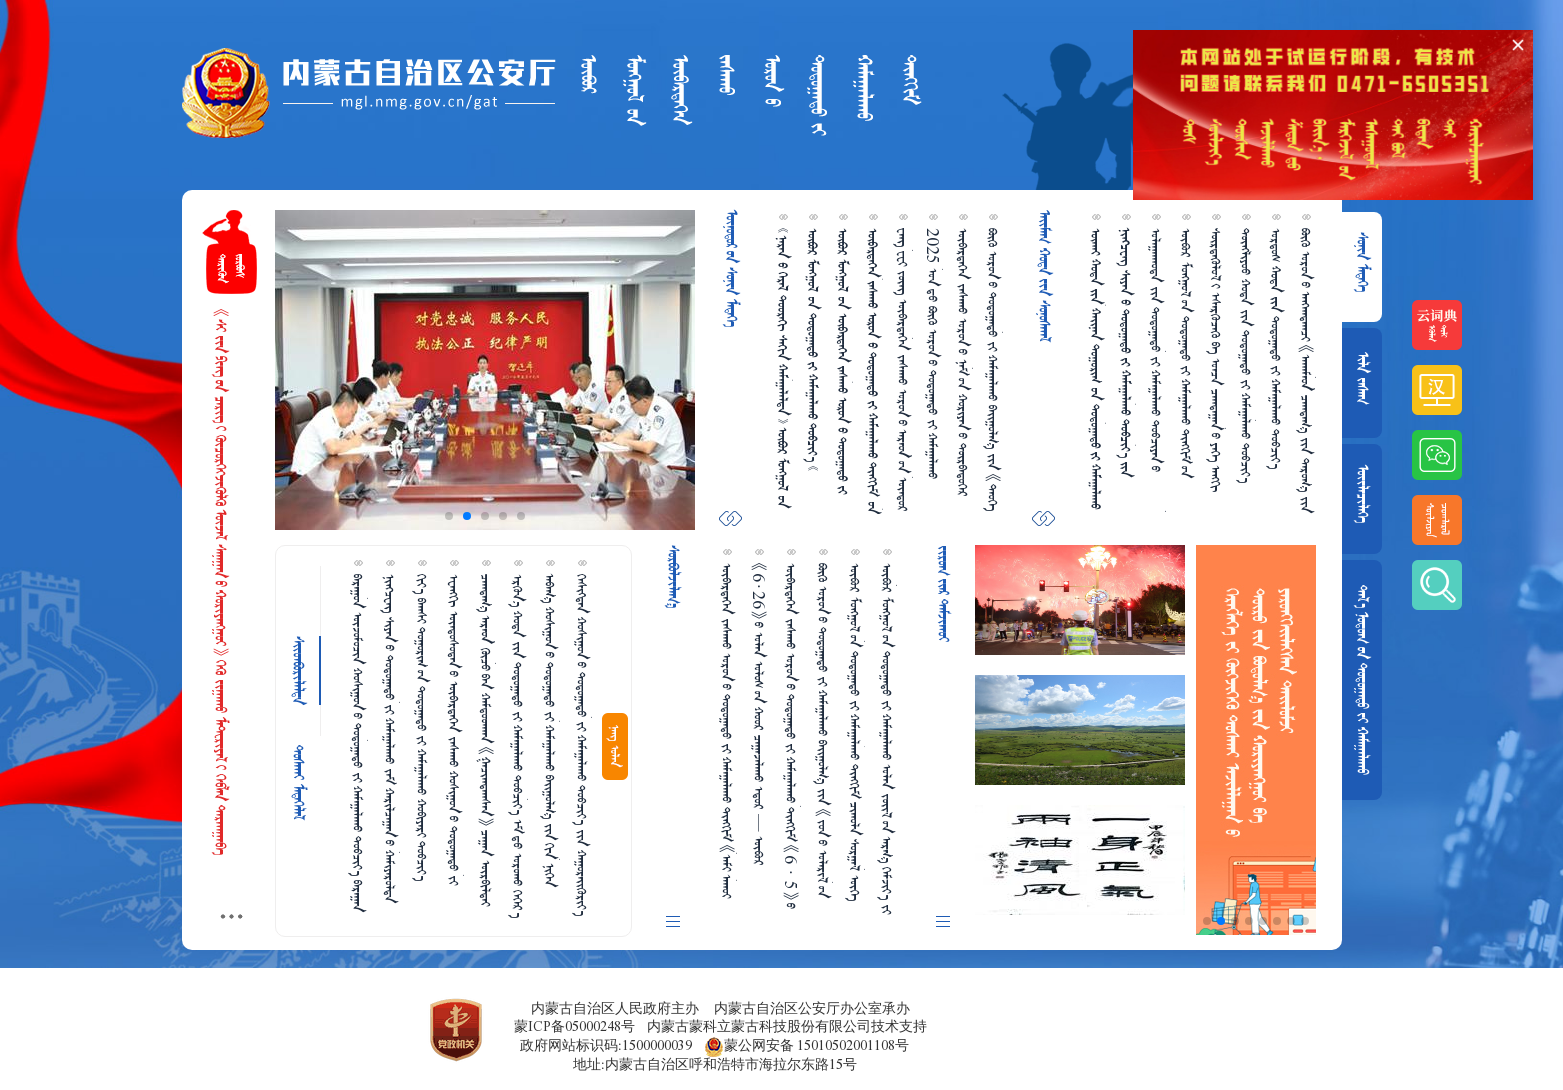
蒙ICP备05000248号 (574, 1026)
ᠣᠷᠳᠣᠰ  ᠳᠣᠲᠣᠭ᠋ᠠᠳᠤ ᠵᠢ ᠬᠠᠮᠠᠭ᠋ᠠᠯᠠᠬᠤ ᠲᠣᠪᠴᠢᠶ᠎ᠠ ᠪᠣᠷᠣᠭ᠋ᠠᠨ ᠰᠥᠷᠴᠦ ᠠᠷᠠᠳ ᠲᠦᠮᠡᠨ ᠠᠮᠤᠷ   (1276, 348)
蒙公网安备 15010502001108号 (806, 1046)
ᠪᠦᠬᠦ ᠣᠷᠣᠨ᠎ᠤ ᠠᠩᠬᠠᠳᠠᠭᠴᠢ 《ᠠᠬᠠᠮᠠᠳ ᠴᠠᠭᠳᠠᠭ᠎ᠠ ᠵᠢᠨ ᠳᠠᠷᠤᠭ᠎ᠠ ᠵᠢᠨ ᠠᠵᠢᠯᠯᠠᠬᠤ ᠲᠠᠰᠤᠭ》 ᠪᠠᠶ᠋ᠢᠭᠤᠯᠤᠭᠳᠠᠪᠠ (1306, 370)
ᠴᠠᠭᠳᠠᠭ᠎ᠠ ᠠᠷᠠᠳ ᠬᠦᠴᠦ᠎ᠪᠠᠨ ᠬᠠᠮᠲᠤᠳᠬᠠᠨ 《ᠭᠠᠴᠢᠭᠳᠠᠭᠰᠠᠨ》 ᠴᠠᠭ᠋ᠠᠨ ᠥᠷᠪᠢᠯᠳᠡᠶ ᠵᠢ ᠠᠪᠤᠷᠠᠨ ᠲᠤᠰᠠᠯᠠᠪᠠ (486, 740)
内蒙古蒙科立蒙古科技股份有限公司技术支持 (787, 1026)
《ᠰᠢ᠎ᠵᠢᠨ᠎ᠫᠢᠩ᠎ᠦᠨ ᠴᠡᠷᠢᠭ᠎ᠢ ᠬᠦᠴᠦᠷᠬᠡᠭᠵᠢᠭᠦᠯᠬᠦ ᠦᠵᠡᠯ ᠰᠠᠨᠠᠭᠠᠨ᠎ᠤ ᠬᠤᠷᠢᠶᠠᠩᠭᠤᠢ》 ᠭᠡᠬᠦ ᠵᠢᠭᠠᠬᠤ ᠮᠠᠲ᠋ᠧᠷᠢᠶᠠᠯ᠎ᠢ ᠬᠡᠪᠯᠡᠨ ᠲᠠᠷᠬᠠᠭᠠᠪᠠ (220, 582)
